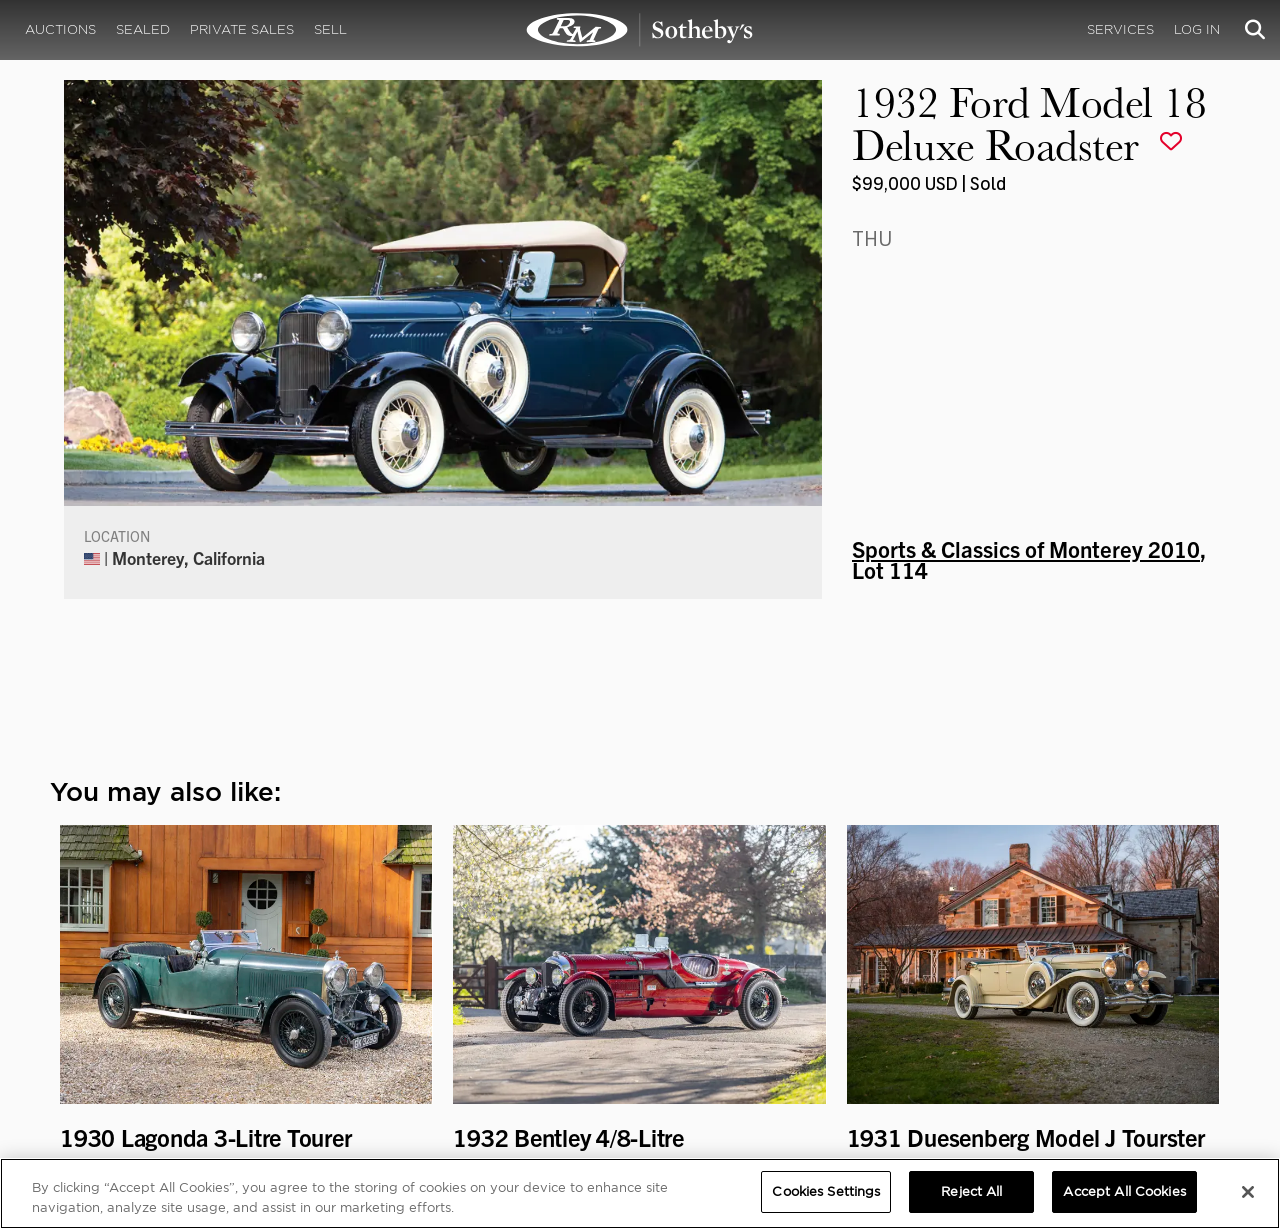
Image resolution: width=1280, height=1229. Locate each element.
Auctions (60, 29)
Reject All (971, 1191)
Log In (1197, 29)
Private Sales (242, 29)
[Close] (1248, 1192)
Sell (330, 29)
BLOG (789, 1048)
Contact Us (103, 1048)
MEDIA (794, 988)
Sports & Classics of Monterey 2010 (1026, 276)
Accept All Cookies (1124, 1191)
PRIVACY (1136, 988)
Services (1120, 29)
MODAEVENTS (426, 1048)
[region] (640, 1193)
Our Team (98, 1028)
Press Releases (819, 1028)
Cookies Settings (1159, 1008)
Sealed (143, 29)
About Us (97, 1008)
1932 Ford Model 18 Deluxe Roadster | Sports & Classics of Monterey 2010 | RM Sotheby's (640, 30)
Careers (406, 1028)
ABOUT (92, 988)
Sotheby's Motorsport (455, 1068)
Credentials (810, 1008)
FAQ (393, 1008)
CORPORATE (421, 988)
